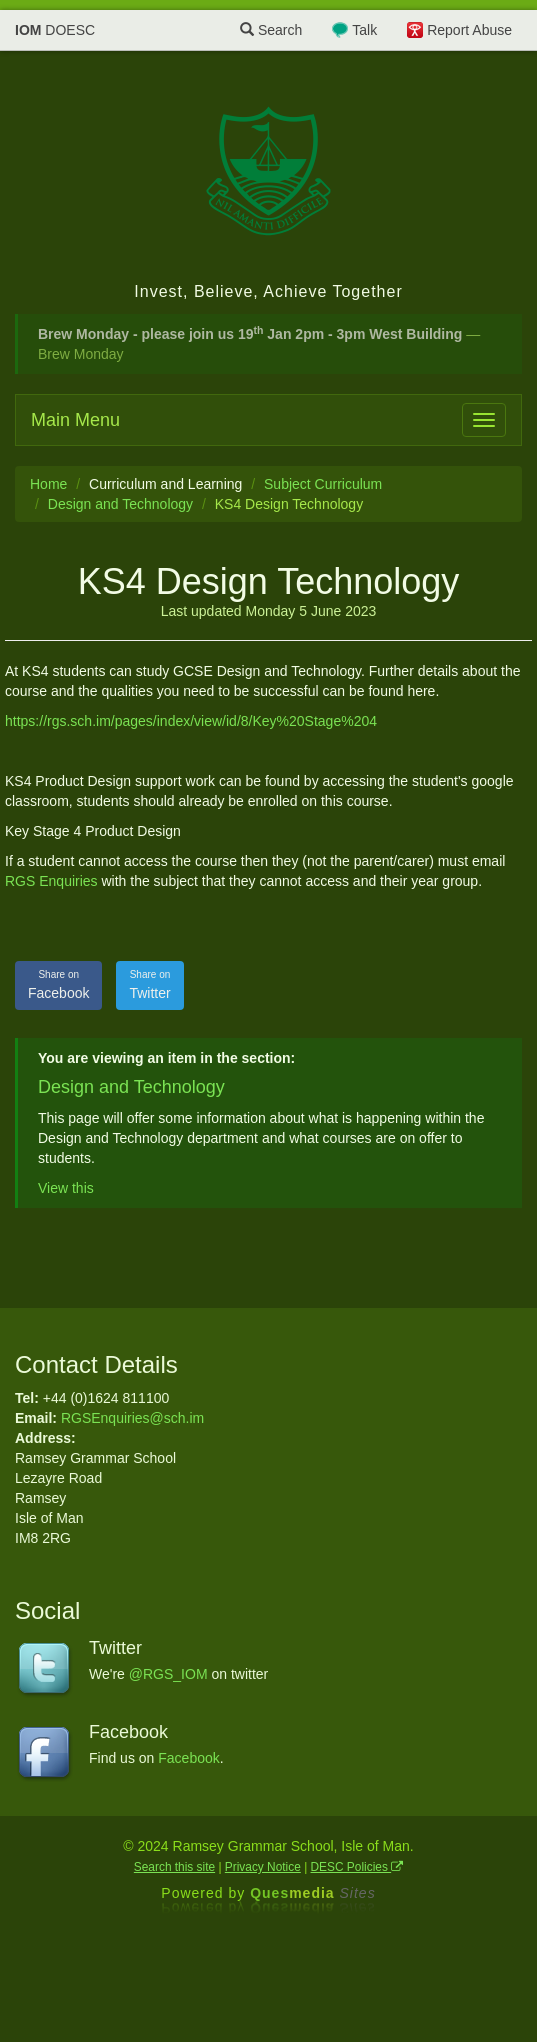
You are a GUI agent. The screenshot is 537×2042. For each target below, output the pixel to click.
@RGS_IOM (168, 1674)
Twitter (149, 984)
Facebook (58, 984)
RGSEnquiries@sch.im (132, 1418)
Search (271, 30)
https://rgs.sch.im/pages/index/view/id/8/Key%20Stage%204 (191, 721)
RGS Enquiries (51, 881)
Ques (313, 1893)
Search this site (174, 1867)
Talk (364, 30)
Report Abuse (469, 30)
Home (48, 484)
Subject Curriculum (323, 484)
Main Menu (75, 420)
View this (66, 1188)
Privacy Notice (263, 1867)
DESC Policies (357, 1867)
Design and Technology (120, 504)
